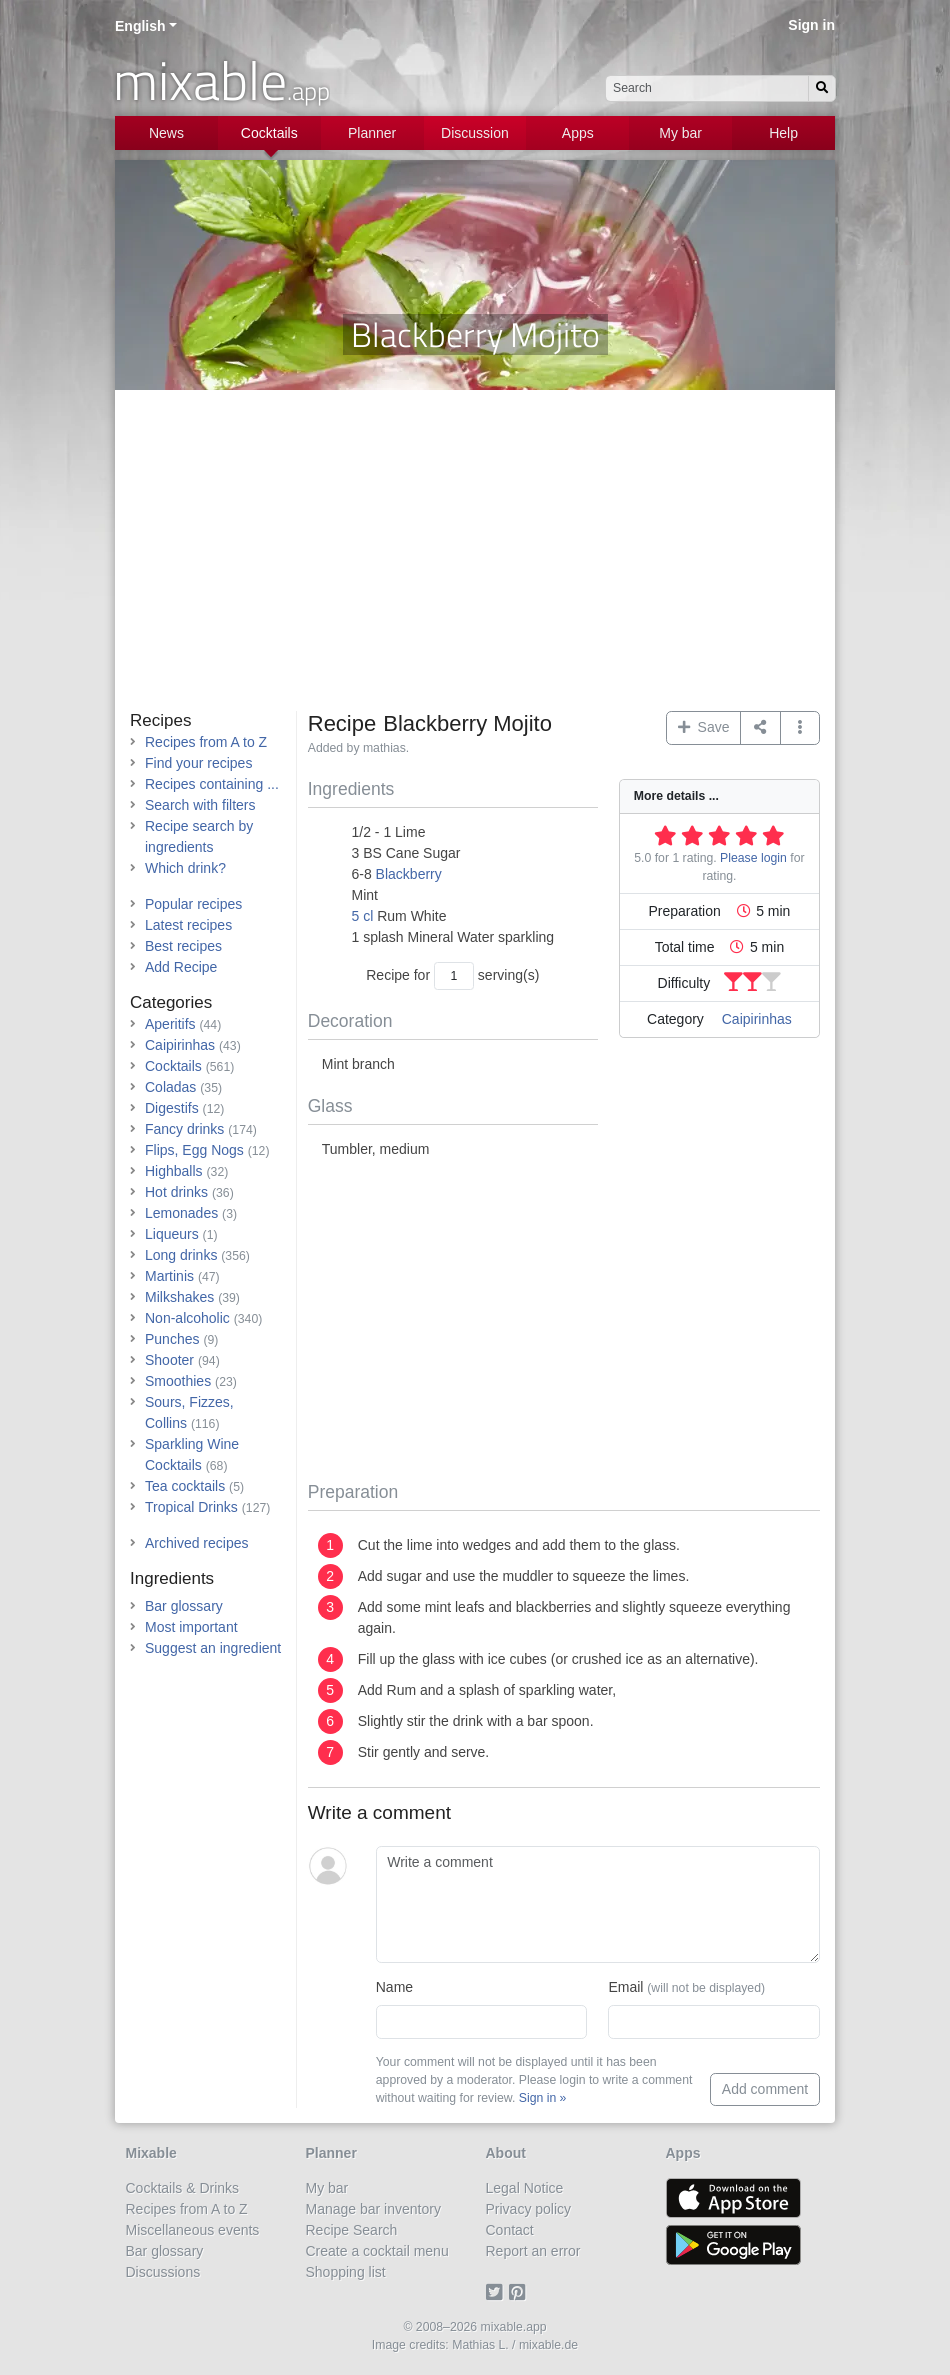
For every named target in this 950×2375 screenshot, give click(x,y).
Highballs (174, 1171)
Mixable (151, 2153)
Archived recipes (197, 1543)
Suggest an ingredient (213, 1648)
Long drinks (181, 1255)
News (166, 133)
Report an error (533, 2251)
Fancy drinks (184, 1129)
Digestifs (172, 1108)
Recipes (160, 720)
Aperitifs (170, 1024)
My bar (680, 133)
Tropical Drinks (191, 1507)
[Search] (822, 88)
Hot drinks (176, 1192)
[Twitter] (497, 2293)
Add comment (765, 2089)
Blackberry (409, 874)
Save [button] (704, 727)
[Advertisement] (475, 561)
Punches (172, 1339)
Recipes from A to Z (206, 742)
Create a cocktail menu (377, 2251)
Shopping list (346, 2272)
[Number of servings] (454, 975)
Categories (171, 1002)
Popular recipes (193, 904)
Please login (753, 858)
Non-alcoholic (187, 1318)
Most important (191, 1627)
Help (783, 133)
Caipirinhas (757, 1019)
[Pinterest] (520, 2293)
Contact (510, 2230)
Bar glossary (184, 1606)
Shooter (169, 1360)
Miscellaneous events (193, 2230)
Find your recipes (198, 763)
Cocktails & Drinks (183, 2188)
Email (686, 1987)
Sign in (811, 25)
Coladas (170, 1087)
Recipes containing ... (212, 784)
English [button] (140, 26)
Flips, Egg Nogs (194, 1150)
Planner (372, 133)
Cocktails (269, 133)
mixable (221, 80)
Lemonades (181, 1213)
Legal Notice (525, 2188)
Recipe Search (352, 2230)
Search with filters (200, 805)
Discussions (163, 2272)
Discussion (475, 133)
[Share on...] (760, 728)
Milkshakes (179, 1297)
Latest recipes (188, 925)
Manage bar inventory (373, 2209)
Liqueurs (172, 1234)
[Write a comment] (598, 1905)
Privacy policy (529, 2209)
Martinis (169, 1276)
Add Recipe (181, 967)
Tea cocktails (185, 1486)
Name (394, 1987)
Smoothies (178, 1381)
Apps (578, 133)
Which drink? (185, 868)
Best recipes (183, 946)
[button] (800, 728)
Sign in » (543, 2098)
